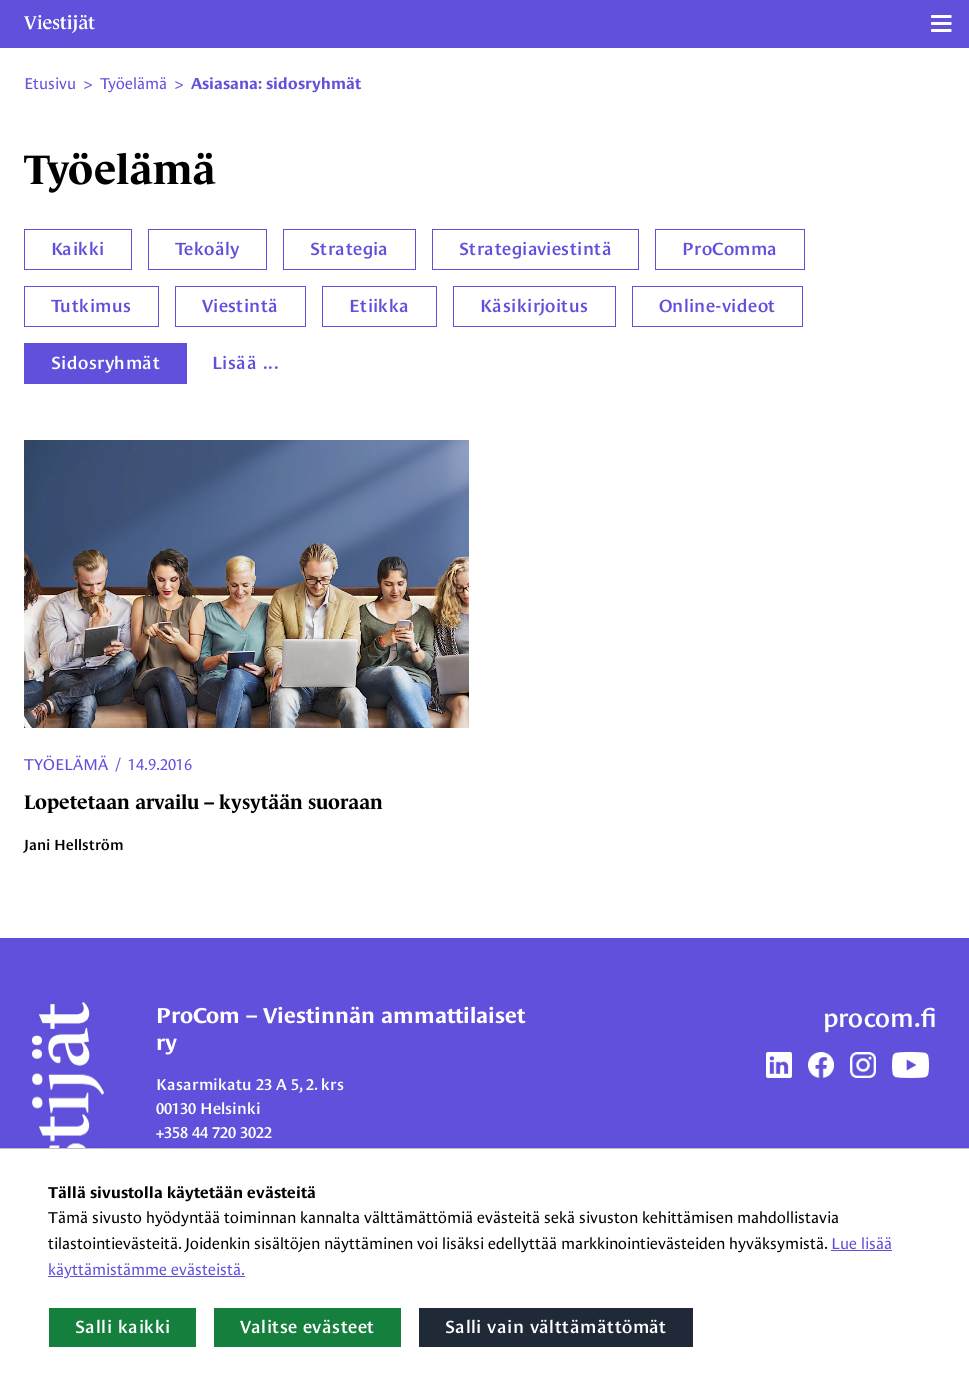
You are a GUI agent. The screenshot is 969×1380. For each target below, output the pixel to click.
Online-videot (717, 306)
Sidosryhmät (105, 363)
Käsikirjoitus (534, 306)
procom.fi (880, 1018)
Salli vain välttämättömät (556, 1327)
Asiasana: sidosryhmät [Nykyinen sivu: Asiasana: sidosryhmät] (276, 84)
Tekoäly (207, 249)
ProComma (730, 249)
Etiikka (379, 306)
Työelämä (66, 764)
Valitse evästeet (307, 1327)
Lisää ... (245, 363)
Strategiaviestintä (535, 249)
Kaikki (78, 249)
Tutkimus (91, 306)
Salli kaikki (122, 1327)
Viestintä (240, 306)
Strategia (349, 249)
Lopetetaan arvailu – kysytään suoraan (203, 802)
